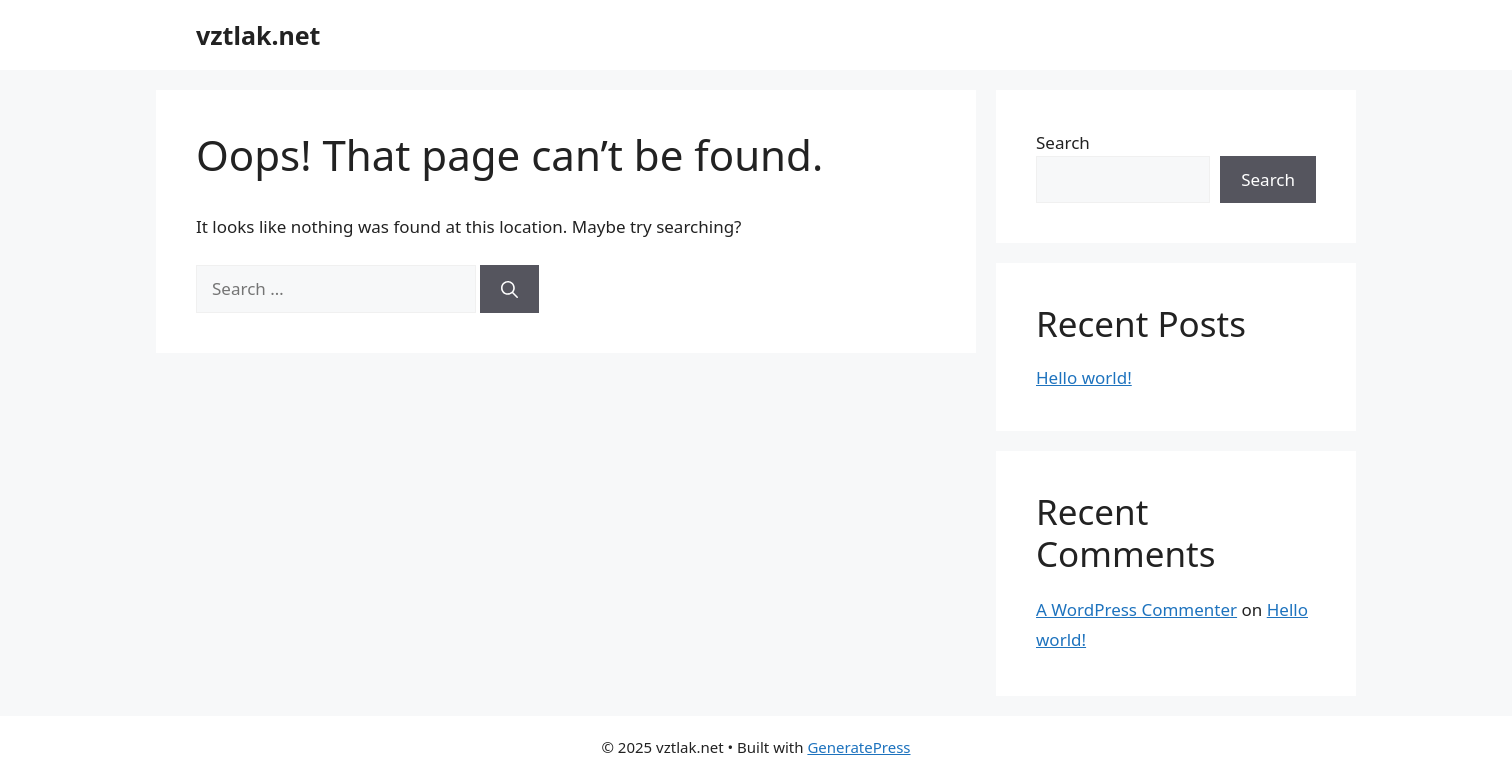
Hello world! (1084, 377)
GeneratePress (858, 747)
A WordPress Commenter (1136, 609)
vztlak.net (258, 35)
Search (1063, 142)
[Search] (509, 289)
